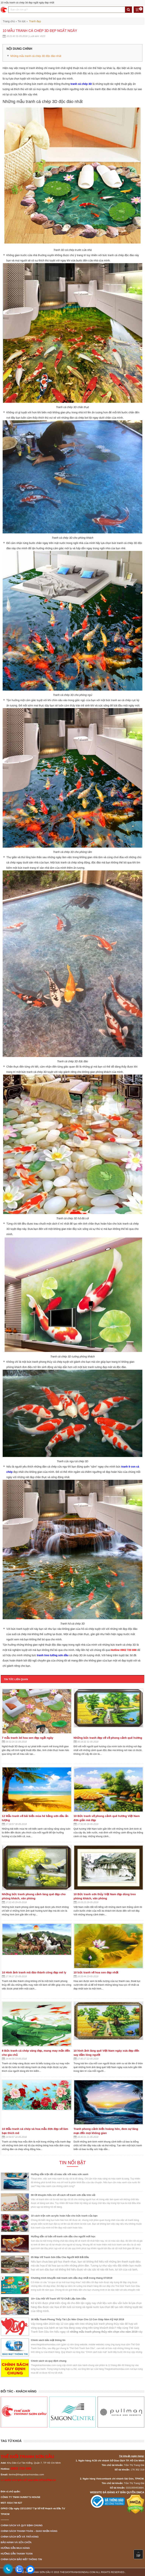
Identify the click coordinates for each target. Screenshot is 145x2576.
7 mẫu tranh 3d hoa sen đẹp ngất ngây (27, 1737)
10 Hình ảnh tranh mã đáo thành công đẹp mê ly (34, 1972)
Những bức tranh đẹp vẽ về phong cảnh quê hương (108, 1737)
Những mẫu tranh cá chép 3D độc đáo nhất (35, 55)
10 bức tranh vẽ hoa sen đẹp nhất (96, 1972)
